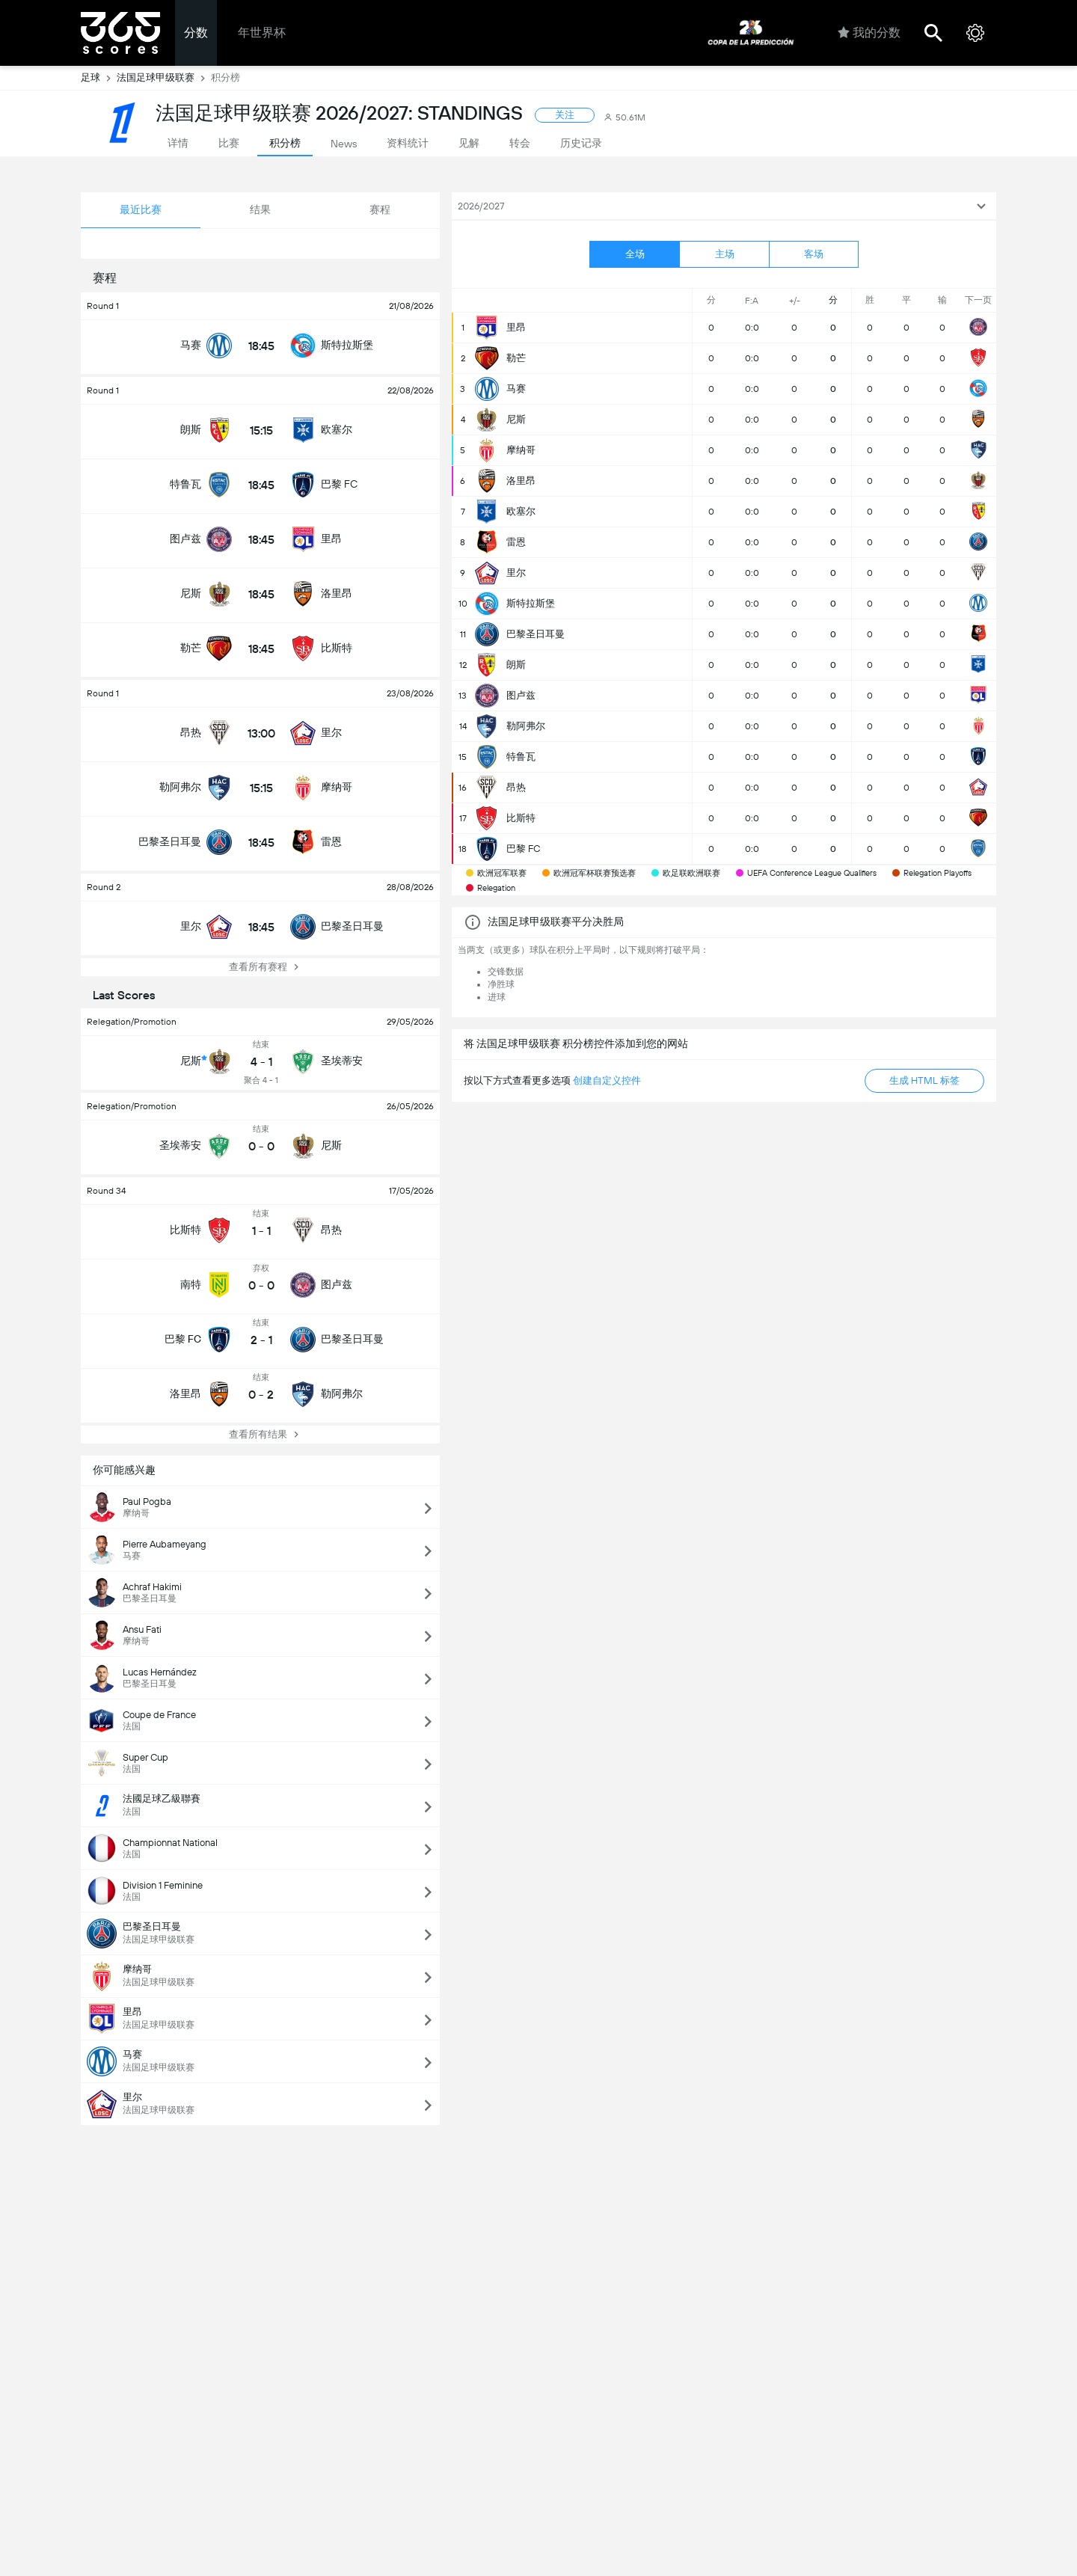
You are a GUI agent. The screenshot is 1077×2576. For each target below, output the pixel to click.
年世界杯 (262, 32)
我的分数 (869, 33)
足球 (99, 78)
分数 (196, 32)
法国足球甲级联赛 (164, 78)
